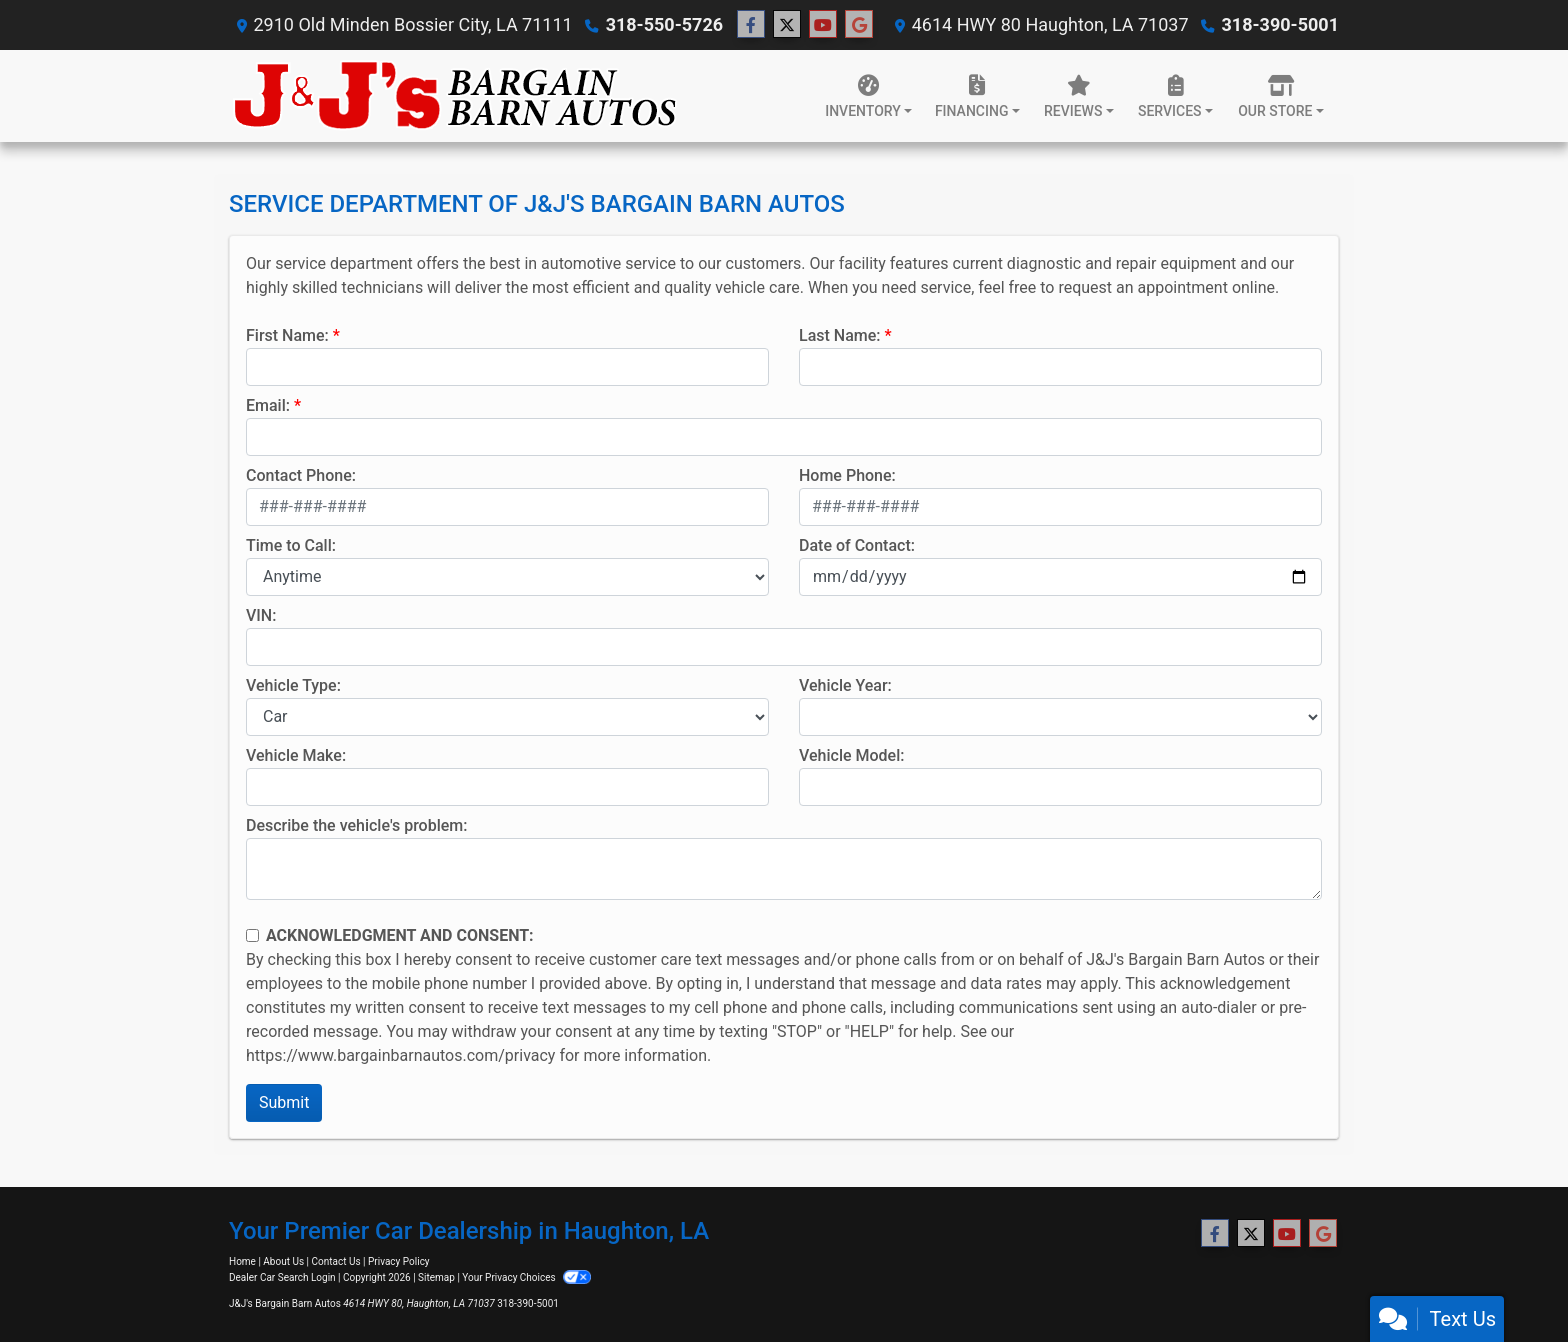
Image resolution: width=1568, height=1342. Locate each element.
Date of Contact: (857, 545)
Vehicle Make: (296, 755)
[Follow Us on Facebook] (751, 25)
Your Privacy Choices (526, 1277)
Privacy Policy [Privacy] (399, 1261)
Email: (268, 405)
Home (242, 1261)
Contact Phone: (301, 475)
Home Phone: (847, 475)
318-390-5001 (1280, 24)
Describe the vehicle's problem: (356, 825)
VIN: (261, 615)
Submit (284, 1102)
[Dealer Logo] (456, 96)
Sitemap (436, 1277)
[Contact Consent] (252, 935)
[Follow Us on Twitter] (787, 25)
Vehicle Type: (293, 685)
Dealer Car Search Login (282, 1277)
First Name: (287, 335)
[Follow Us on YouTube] (823, 25)
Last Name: (840, 335)
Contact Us (336, 1261)
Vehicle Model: (851, 755)
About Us (283, 1261)
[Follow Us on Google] (859, 25)
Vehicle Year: (845, 685)
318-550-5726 (664, 24)
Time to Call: (291, 545)
